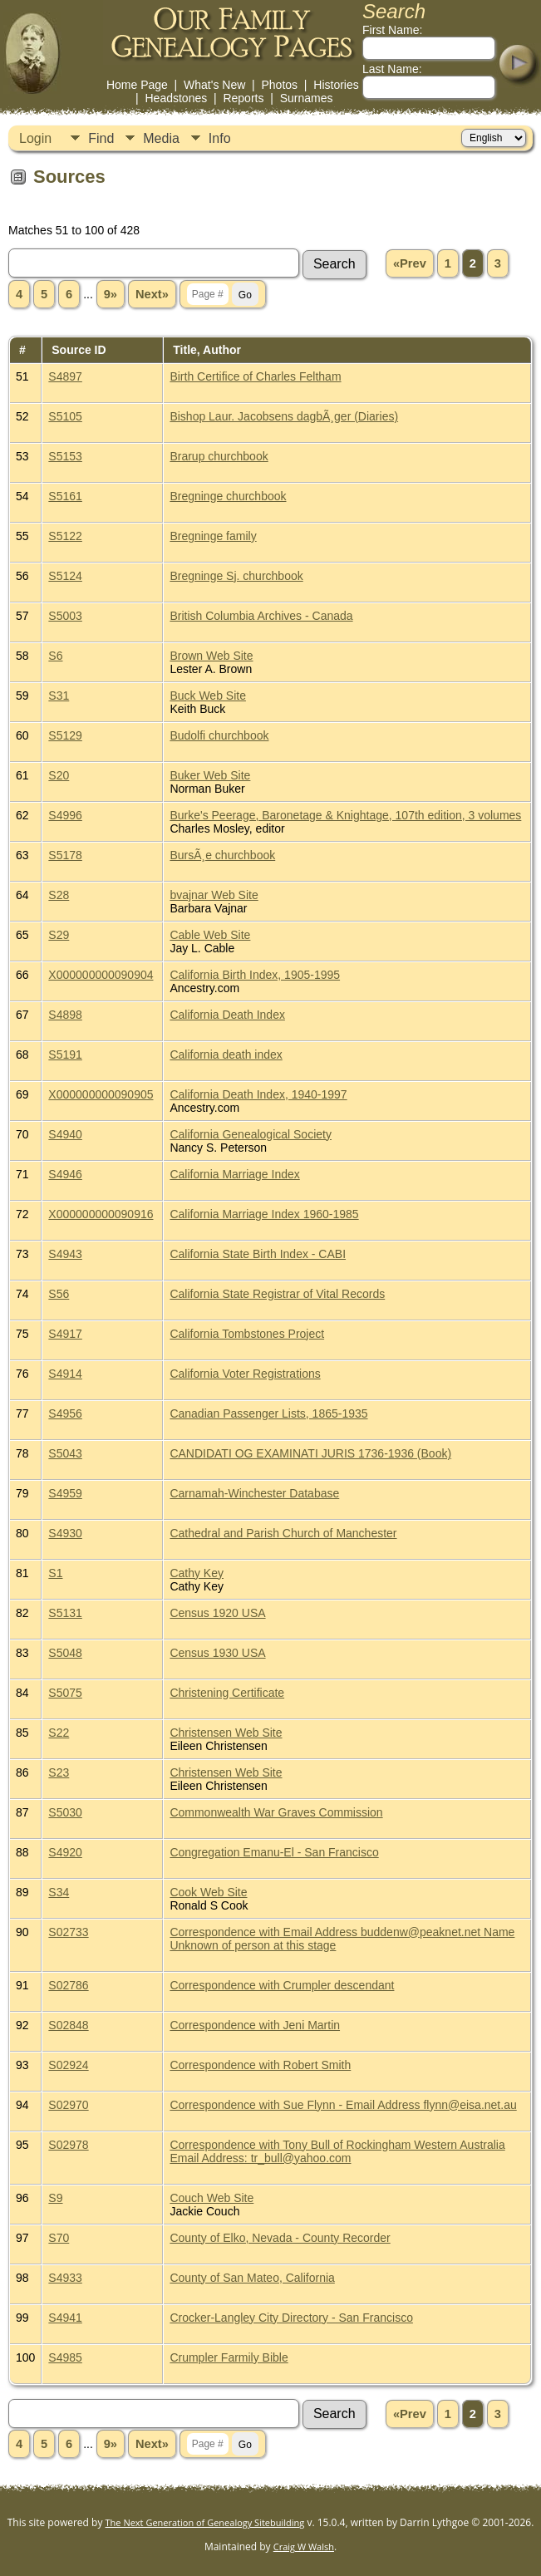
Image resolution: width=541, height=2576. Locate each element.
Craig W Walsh (303, 2546)
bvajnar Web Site (214, 895)
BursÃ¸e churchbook (222, 855)
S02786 (68, 1985)
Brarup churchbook (219, 456)
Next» (152, 294)
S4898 (64, 1014)
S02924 (68, 2065)
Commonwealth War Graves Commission (276, 1812)
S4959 (64, 1493)
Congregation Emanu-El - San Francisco (274, 1852)
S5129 (64, 735)
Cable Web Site (210, 934)
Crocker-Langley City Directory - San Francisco (291, 2317)
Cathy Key (197, 1573)
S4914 (64, 1373)
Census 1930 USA (217, 1652)
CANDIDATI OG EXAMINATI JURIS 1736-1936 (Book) (310, 1453)
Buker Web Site (210, 775)
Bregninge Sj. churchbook (236, 576)
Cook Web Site (208, 1892)
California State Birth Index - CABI (258, 1254)
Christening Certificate (227, 1692)
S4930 (64, 1533)
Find (101, 138)
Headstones (176, 98)
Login (35, 138)
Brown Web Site (211, 655)
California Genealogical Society (251, 1134)
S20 (58, 775)
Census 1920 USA (217, 1613)
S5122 (64, 536)
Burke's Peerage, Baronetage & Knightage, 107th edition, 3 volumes (345, 815)
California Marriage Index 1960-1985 (264, 1214)
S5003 (64, 615)
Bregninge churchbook (228, 496)
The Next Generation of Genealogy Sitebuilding (205, 2522)
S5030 (64, 1812)
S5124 (64, 576)
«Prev (409, 263)
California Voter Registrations (245, 1373)
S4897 (64, 376)
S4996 (64, 815)
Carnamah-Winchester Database (254, 1493)
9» (110, 294)
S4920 (64, 1852)
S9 (55, 2198)
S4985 (64, 2357)
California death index (226, 1054)
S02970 (68, 2104)
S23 (58, 1772)
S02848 (68, 2025)
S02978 (68, 2144)
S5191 (64, 1054)
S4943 (64, 1254)
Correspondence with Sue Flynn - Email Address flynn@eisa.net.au (343, 2104)
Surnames (306, 98)
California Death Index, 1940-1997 (258, 1094)
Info (220, 138)
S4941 (64, 2317)
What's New (214, 84)
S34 (58, 1892)
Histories (335, 84)
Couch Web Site (211, 2198)
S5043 (64, 1453)
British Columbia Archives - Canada (261, 615)
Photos (279, 84)
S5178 (64, 855)
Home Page (137, 84)
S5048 (64, 1652)
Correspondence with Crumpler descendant (282, 1985)
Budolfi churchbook (219, 735)
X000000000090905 (100, 1094)
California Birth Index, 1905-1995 (255, 974)
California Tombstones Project (247, 1333)
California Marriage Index (234, 1174)
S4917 (64, 1333)
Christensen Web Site (226, 1732)
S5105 (64, 416)
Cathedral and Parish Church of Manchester (283, 1533)
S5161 (64, 496)
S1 (55, 1573)
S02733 (68, 1932)
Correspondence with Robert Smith (260, 2065)
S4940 (64, 1134)
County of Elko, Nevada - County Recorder (280, 2237)
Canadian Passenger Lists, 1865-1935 (268, 1413)
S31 (58, 695)
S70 (58, 2237)
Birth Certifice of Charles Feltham (255, 376)
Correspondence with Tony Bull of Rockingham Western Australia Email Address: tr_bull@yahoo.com (337, 2151)
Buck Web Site (208, 695)
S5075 (64, 1692)
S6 (55, 655)
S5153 (64, 456)
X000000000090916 (100, 1214)
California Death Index (227, 1014)
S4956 (64, 1413)
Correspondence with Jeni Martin (255, 2025)
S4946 (64, 1174)
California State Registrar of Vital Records (277, 1293)
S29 (58, 934)
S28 (58, 895)
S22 (58, 1732)
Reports (243, 98)
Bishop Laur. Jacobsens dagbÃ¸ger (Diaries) (284, 416)
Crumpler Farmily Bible (229, 2357)
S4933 (64, 2277)
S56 (58, 1293)
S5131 (64, 1613)
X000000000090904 (100, 974)
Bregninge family (213, 536)
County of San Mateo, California (252, 2277)
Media (161, 138)
